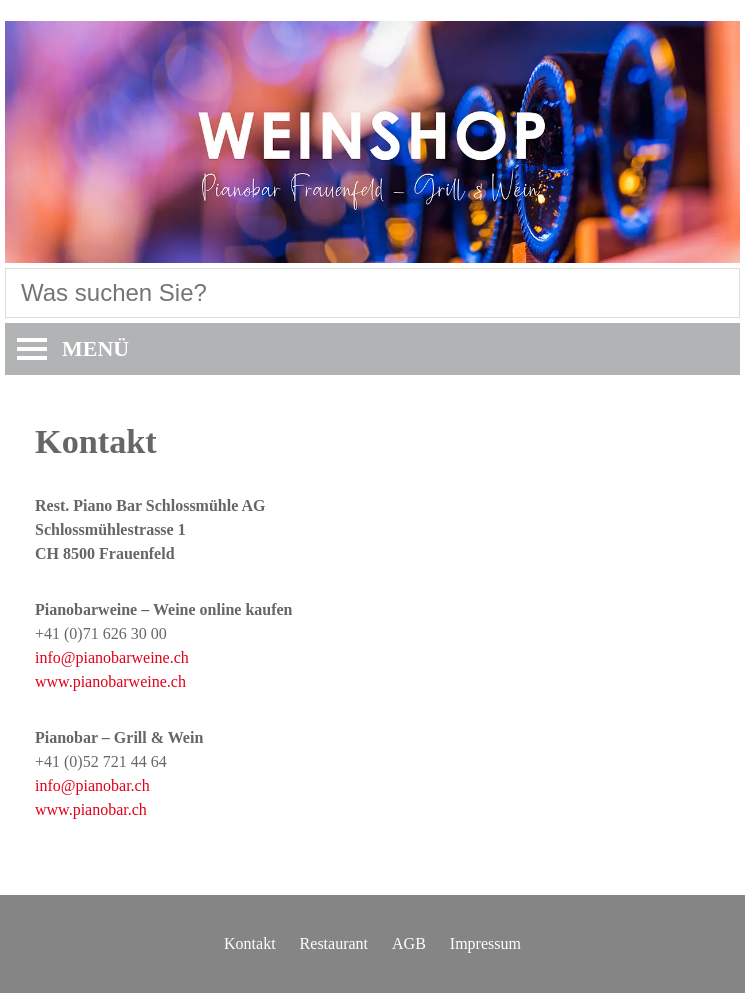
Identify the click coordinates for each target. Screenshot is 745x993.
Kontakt (250, 943)
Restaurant (334, 943)
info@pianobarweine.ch (112, 657)
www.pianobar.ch (91, 809)
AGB (409, 943)
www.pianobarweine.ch (110, 681)
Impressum (485, 943)
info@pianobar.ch (92, 785)
